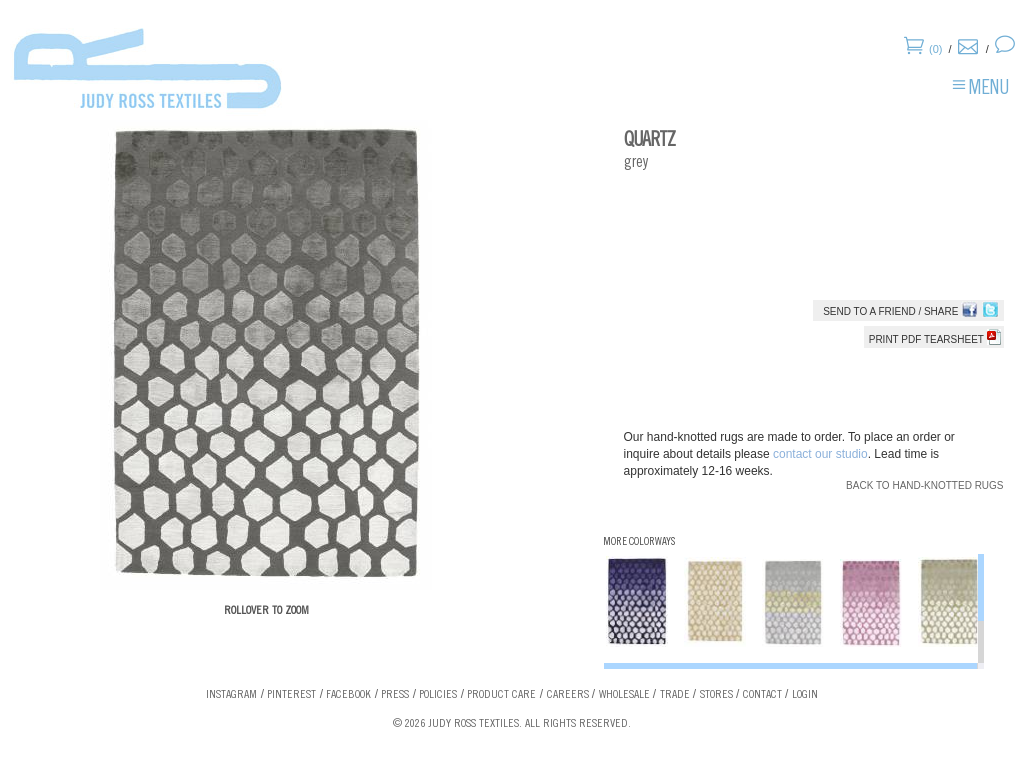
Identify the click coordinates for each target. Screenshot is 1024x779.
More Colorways (639, 542)
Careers (568, 695)
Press (395, 695)
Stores (716, 695)
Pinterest (291, 695)
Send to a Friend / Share (890, 311)
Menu (989, 90)
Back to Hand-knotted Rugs (924, 485)
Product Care (501, 695)
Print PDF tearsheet (935, 339)
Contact (762, 695)
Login (805, 695)
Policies (438, 695)
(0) (935, 49)
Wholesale (624, 695)
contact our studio (820, 454)
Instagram (231, 695)
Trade (675, 695)
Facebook (348, 695)
